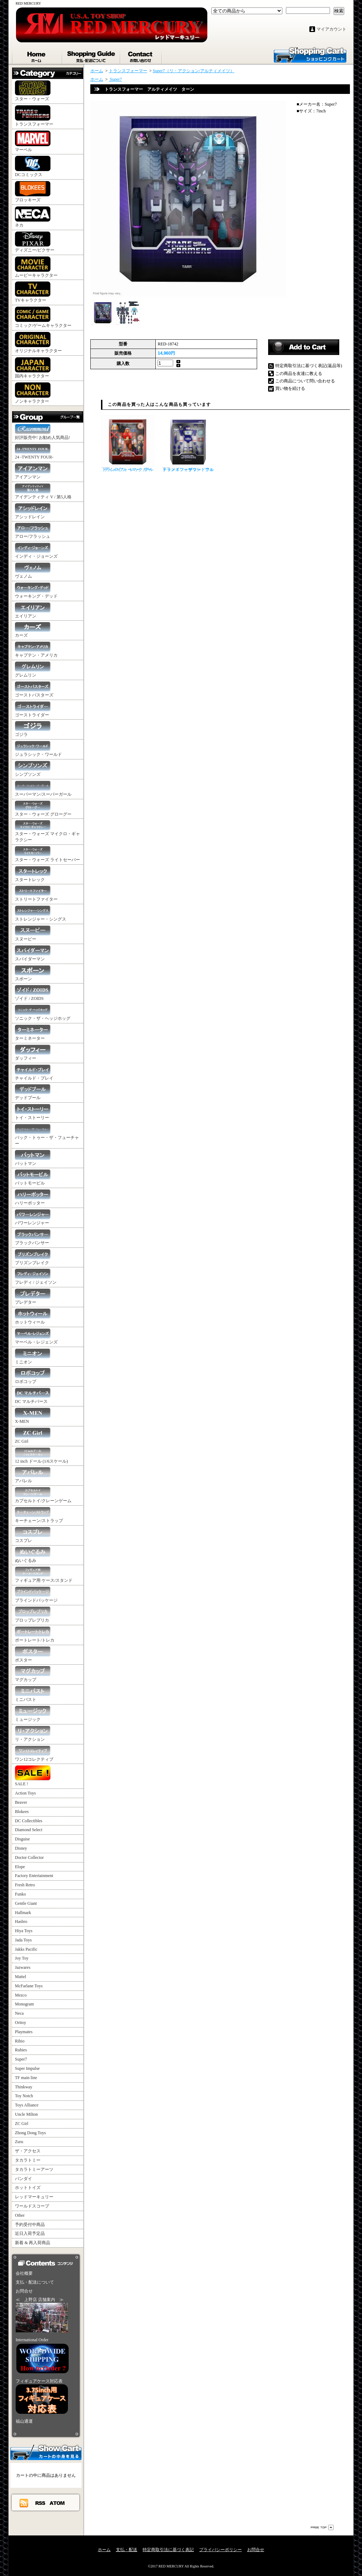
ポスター (32, 1655)
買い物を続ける (290, 388)
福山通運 (24, 2421)
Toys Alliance (26, 2105)
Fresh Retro (25, 1884)
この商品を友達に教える (298, 373)
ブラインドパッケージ (36, 1595)
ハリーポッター (32, 1197)
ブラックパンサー (32, 1237)
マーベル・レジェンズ (36, 1337)
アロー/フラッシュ (32, 531)
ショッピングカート (310, 54)
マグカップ (32, 1674)
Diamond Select (28, 1829)
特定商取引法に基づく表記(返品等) (308, 365)
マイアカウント (331, 29)
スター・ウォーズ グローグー (43, 809)
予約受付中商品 (30, 2224)
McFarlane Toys (29, 1985)
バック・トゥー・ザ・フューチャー (47, 1135)
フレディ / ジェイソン (36, 1277)
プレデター (32, 1297)
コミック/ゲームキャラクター (43, 317)
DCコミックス (32, 166)
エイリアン (32, 611)
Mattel (20, 1976)
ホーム (37, 55)
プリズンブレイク (32, 1257)
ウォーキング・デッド (36, 591)
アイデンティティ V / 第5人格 (43, 491)
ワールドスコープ (32, 2206)
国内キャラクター (32, 367)
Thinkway (23, 2086)
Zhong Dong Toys (30, 2132)
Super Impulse (27, 2068)
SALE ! (32, 1775)
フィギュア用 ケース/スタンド (44, 1575)
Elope (20, 1866)
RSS (40, 2503)
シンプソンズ (32, 769)
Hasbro (21, 1921)
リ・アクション (32, 1734)
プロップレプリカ (32, 1615)
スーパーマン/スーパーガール (43, 789)
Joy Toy (21, 1958)
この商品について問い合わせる (305, 380)
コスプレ (32, 1535)
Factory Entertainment (34, 1875)
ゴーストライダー (32, 709)
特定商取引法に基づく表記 (168, 2549)
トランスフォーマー (34, 116)
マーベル (32, 141)
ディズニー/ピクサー (34, 242)
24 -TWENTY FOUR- (34, 452)
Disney (21, 1848)
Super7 (21, 2059)
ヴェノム (32, 571)
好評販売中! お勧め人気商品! (42, 432)
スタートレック (32, 874)
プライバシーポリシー (220, 2549)
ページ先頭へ (322, 2527)
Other (20, 2215)
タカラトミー (28, 2160)
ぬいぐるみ (32, 1555)
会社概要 (24, 2273)
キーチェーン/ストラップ (39, 1515)
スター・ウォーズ (32, 90)
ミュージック (32, 1714)
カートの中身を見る (45, 2452)
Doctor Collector (29, 1857)
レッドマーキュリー (34, 2196)
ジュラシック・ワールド (38, 749)
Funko (20, 1894)
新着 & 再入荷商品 (32, 2242)
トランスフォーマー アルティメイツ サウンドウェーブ (188, 443)
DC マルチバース (32, 1396)
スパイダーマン (32, 953)
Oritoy (20, 2022)
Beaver (21, 1802)
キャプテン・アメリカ (36, 650)
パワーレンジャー (32, 1217)
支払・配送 (126, 2549)
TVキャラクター (32, 292)
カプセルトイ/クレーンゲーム (43, 1495)
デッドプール (32, 1092)
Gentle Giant (26, 1903)
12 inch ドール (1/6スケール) (41, 1456)
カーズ (32, 630)
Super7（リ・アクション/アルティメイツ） (193, 70)
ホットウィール (32, 1317)
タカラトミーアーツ (34, 2169)
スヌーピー (32, 934)
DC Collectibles (28, 1820)
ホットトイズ (28, 2187)
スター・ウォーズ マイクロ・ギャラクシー (47, 831)
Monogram (24, 2004)
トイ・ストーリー (32, 1112)
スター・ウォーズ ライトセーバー (47, 854)
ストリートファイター (36, 894)
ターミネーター (32, 1033)
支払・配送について (92, 55)
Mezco (21, 1995)
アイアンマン (32, 471)
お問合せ (141, 55)
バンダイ (23, 2178)
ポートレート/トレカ (34, 1635)
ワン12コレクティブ (34, 1754)
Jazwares (22, 1967)
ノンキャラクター (32, 393)
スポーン (32, 973)
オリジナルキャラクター (38, 342)
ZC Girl (32, 1436)
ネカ (32, 217)
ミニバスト (32, 1694)
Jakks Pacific (26, 1949)
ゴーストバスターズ (34, 690)
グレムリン (32, 670)
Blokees (22, 1811)
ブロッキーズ (32, 191)
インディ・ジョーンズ (36, 551)
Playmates (23, 2031)
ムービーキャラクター (36, 267)
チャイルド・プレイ (34, 1073)
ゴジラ (32, 729)
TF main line (26, 2077)
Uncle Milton (26, 2114)
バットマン (32, 1158)
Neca (19, 2013)
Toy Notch (24, 2095)
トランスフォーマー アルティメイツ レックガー (127, 443)
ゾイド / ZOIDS (32, 993)
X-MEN (32, 1416)
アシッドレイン (32, 511)
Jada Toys (23, 1940)
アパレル (32, 1475)
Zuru (19, 2141)
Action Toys (25, 1793)
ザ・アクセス (28, 2150)
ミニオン (32, 1356)
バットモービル (32, 1178)
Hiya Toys (23, 1930)
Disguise (22, 1838)
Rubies (21, 2049)
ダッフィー (32, 1053)
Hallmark (23, 1912)
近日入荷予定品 (30, 2233)
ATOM (57, 2503)
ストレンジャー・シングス (40, 914)
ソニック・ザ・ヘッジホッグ (42, 1013)
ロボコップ (32, 1376)
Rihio (20, 2041)
